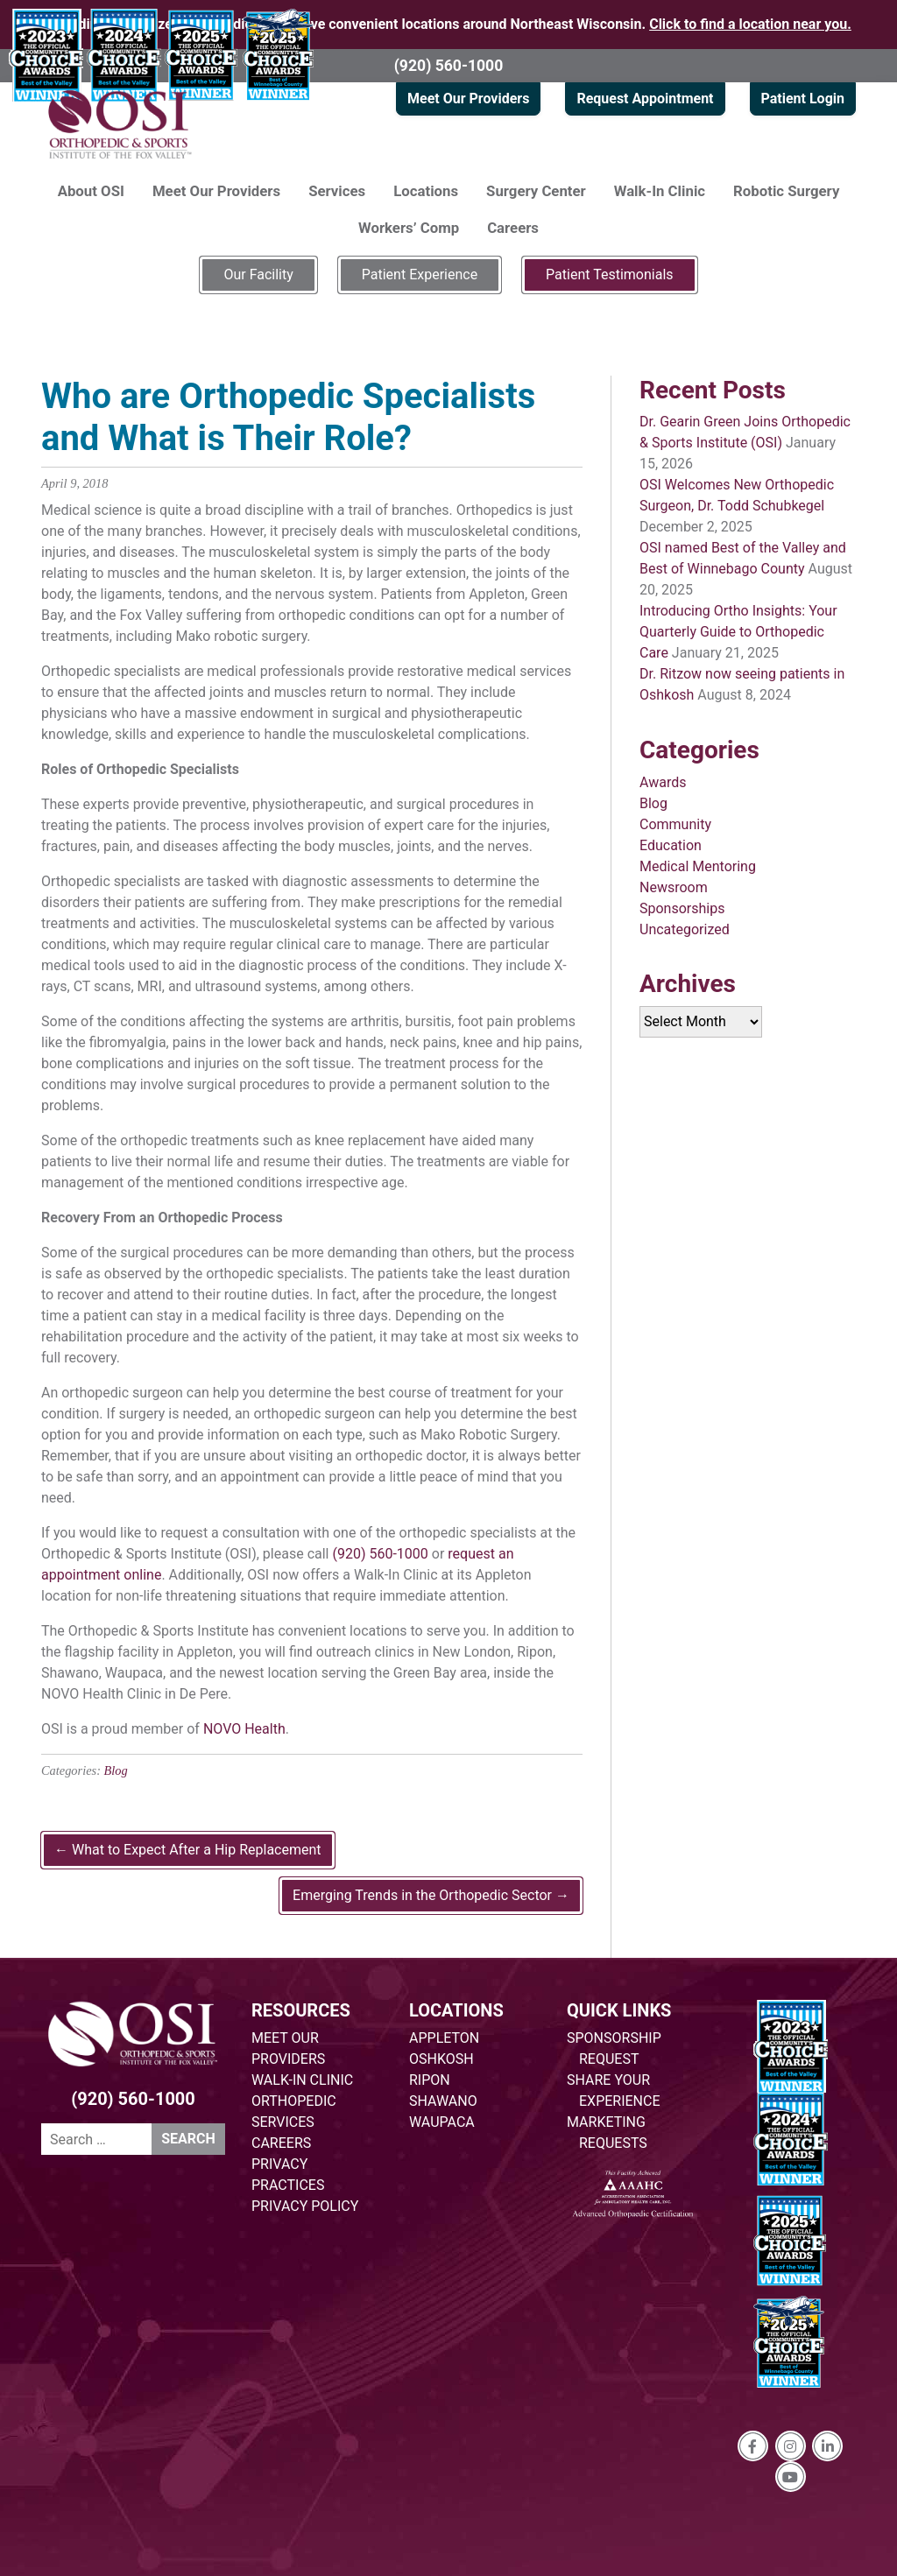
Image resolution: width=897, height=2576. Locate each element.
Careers (513, 227)
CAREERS (281, 2143)
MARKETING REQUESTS (607, 2132)
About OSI (91, 191)
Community (675, 824)
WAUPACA (442, 2122)
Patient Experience (419, 274)
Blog (116, 1770)
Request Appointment (644, 98)
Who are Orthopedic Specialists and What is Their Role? (288, 417)
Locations (425, 191)
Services (336, 191)
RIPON (429, 2080)
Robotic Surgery (786, 191)
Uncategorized (684, 929)
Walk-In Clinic (659, 191)
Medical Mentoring (697, 866)
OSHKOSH (441, 2059)
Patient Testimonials (609, 274)
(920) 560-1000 (449, 65)
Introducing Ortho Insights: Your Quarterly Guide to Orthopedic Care (738, 631)
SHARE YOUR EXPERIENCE (613, 2090)
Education (670, 845)
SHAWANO (443, 2101)
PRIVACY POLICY (304, 2206)
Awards (662, 782)
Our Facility (258, 274)
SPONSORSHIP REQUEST (614, 2048)
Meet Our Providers (468, 98)
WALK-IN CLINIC (302, 2080)
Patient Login (802, 98)
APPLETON (444, 2038)
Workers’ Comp (408, 227)
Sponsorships (681, 908)
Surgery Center (536, 191)
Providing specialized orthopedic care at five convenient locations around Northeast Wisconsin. (448, 24)
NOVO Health (244, 1729)
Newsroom (673, 887)
